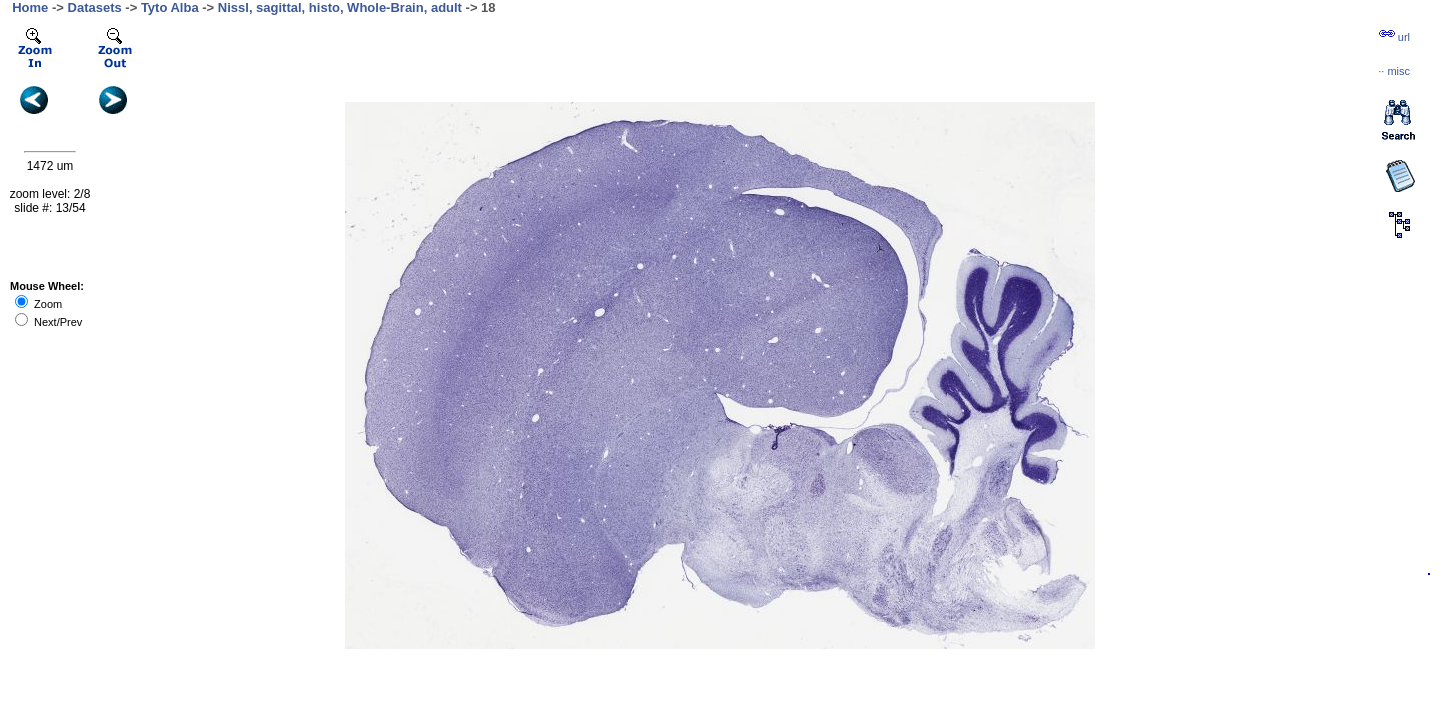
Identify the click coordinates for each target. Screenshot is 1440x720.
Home (30, 7)
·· (1394, 71)
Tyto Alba (170, 7)
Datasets (95, 7)
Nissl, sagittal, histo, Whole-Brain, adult (340, 7)
